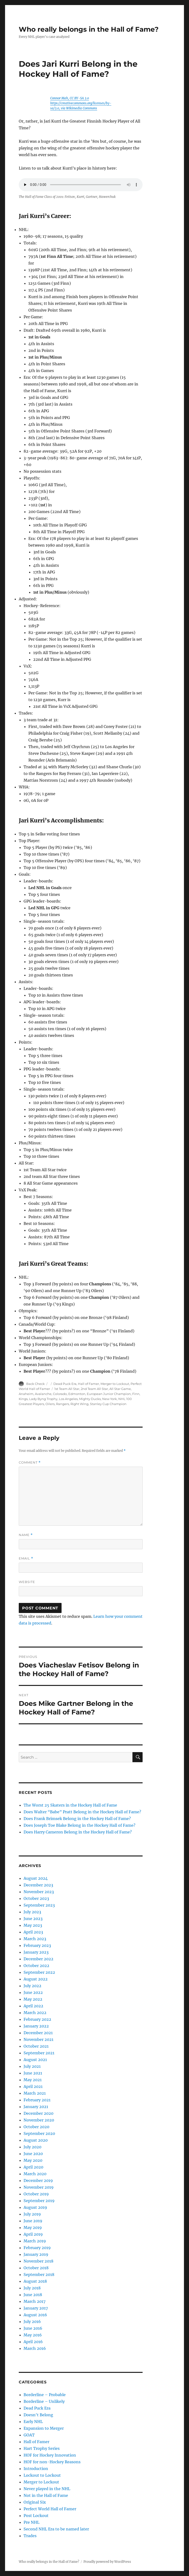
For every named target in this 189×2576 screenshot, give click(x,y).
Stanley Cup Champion (108, 1404)
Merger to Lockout (115, 1384)
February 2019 (37, 2247)
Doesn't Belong (38, 2414)
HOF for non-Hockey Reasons (52, 2461)
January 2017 (36, 2308)
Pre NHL (31, 2522)
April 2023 (33, 1932)
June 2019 (33, 2220)
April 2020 (33, 2167)
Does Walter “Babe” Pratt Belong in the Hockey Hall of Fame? (82, 1811)
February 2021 (37, 2099)
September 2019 (39, 2200)
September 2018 (39, 2274)
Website (27, 1582)
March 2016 (35, 2348)
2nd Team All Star (94, 1389)
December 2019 (38, 2180)
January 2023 (36, 1952)
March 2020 (35, 2173)
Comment (30, 1462)
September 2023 (39, 1905)
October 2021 (36, 2046)
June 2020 (33, 2153)
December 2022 (38, 1958)
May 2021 (33, 2079)
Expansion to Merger (44, 2428)
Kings (23, 1399)
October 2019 (36, 2194)
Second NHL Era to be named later (56, 2529)
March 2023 (35, 1938)
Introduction (36, 2468)
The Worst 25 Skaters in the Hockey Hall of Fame (70, 1805)
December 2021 (38, 2032)
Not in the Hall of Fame (46, 2495)
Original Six (35, 2502)
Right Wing (79, 1404)
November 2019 (39, 2187)
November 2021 (38, 2039)
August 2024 (36, 1878)
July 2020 (32, 2147)
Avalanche (43, 1394)
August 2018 (35, 2281)
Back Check (35, 1384)
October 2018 (36, 2267)
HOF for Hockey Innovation (50, 2455)
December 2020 (38, 2113)
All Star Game (120, 1389)
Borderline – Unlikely (44, 2401)
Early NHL (33, 2421)
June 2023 (33, 1918)
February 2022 (37, 2019)
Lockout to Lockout (42, 2475)
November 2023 (39, 1891)
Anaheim (26, 1394)
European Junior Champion (109, 1394)
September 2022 (39, 1972)
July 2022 (32, 1985)
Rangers (62, 1404)
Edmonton (76, 1394)
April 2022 (33, 2005)
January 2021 (36, 2106)
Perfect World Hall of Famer (50, 2508)
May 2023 (33, 1925)
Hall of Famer (88, 1384)
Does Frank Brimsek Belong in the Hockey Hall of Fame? (77, 1818)
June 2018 (33, 2294)
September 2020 (39, 2133)
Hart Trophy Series (42, 2448)
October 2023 (36, 1898)
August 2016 (35, 2314)
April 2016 (33, 2341)
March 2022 (35, 2012)
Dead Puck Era (64, 1384)
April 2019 (33, 2234)
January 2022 (36, 2026)
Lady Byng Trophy (43, 1399)
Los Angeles (68, 1399)
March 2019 (35, 2241)
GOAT (29, 2435)
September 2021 (39, 2052)
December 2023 (38, 1885)
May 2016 (33, 2335)
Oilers (50, 1404)
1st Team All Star (66, 1389)
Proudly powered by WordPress (107, 2562)
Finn (135, 1394)
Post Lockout (36, 2515)
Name (26, 1535)
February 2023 (37, 1945)
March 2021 (35, 2093)
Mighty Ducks (90, 1399)
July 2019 (32, 2214)
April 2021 (33, 2086)
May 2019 (33, 2227)
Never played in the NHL (47, 2488)
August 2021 (35, 2059)
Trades (30, 2535)
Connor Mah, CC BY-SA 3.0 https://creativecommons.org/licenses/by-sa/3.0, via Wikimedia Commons (80, 103)
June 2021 (33, 2073)
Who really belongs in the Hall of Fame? (88, 29)
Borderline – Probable (45, 2394)
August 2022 (36, 1979)
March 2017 (34, 2301)
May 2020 (33, 2160)
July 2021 (32, 2066)
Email (26, 1558)
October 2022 (36, 1965)
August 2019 (35, 2207)
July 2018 (32, 2288)
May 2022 (33, 1999)
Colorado (60, 1394)
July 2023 (32, 1911)
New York (109, 1399)
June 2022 (33, 1992)
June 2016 (33, 2328)
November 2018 (38, 2261)
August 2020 (36, 2140)
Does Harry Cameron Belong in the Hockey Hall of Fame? (78, 1832)
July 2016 (32, 2321)
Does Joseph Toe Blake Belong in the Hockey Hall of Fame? (79, 1825)
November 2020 (39, 2120)
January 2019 (36, 2254)
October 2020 (36, 2126)
